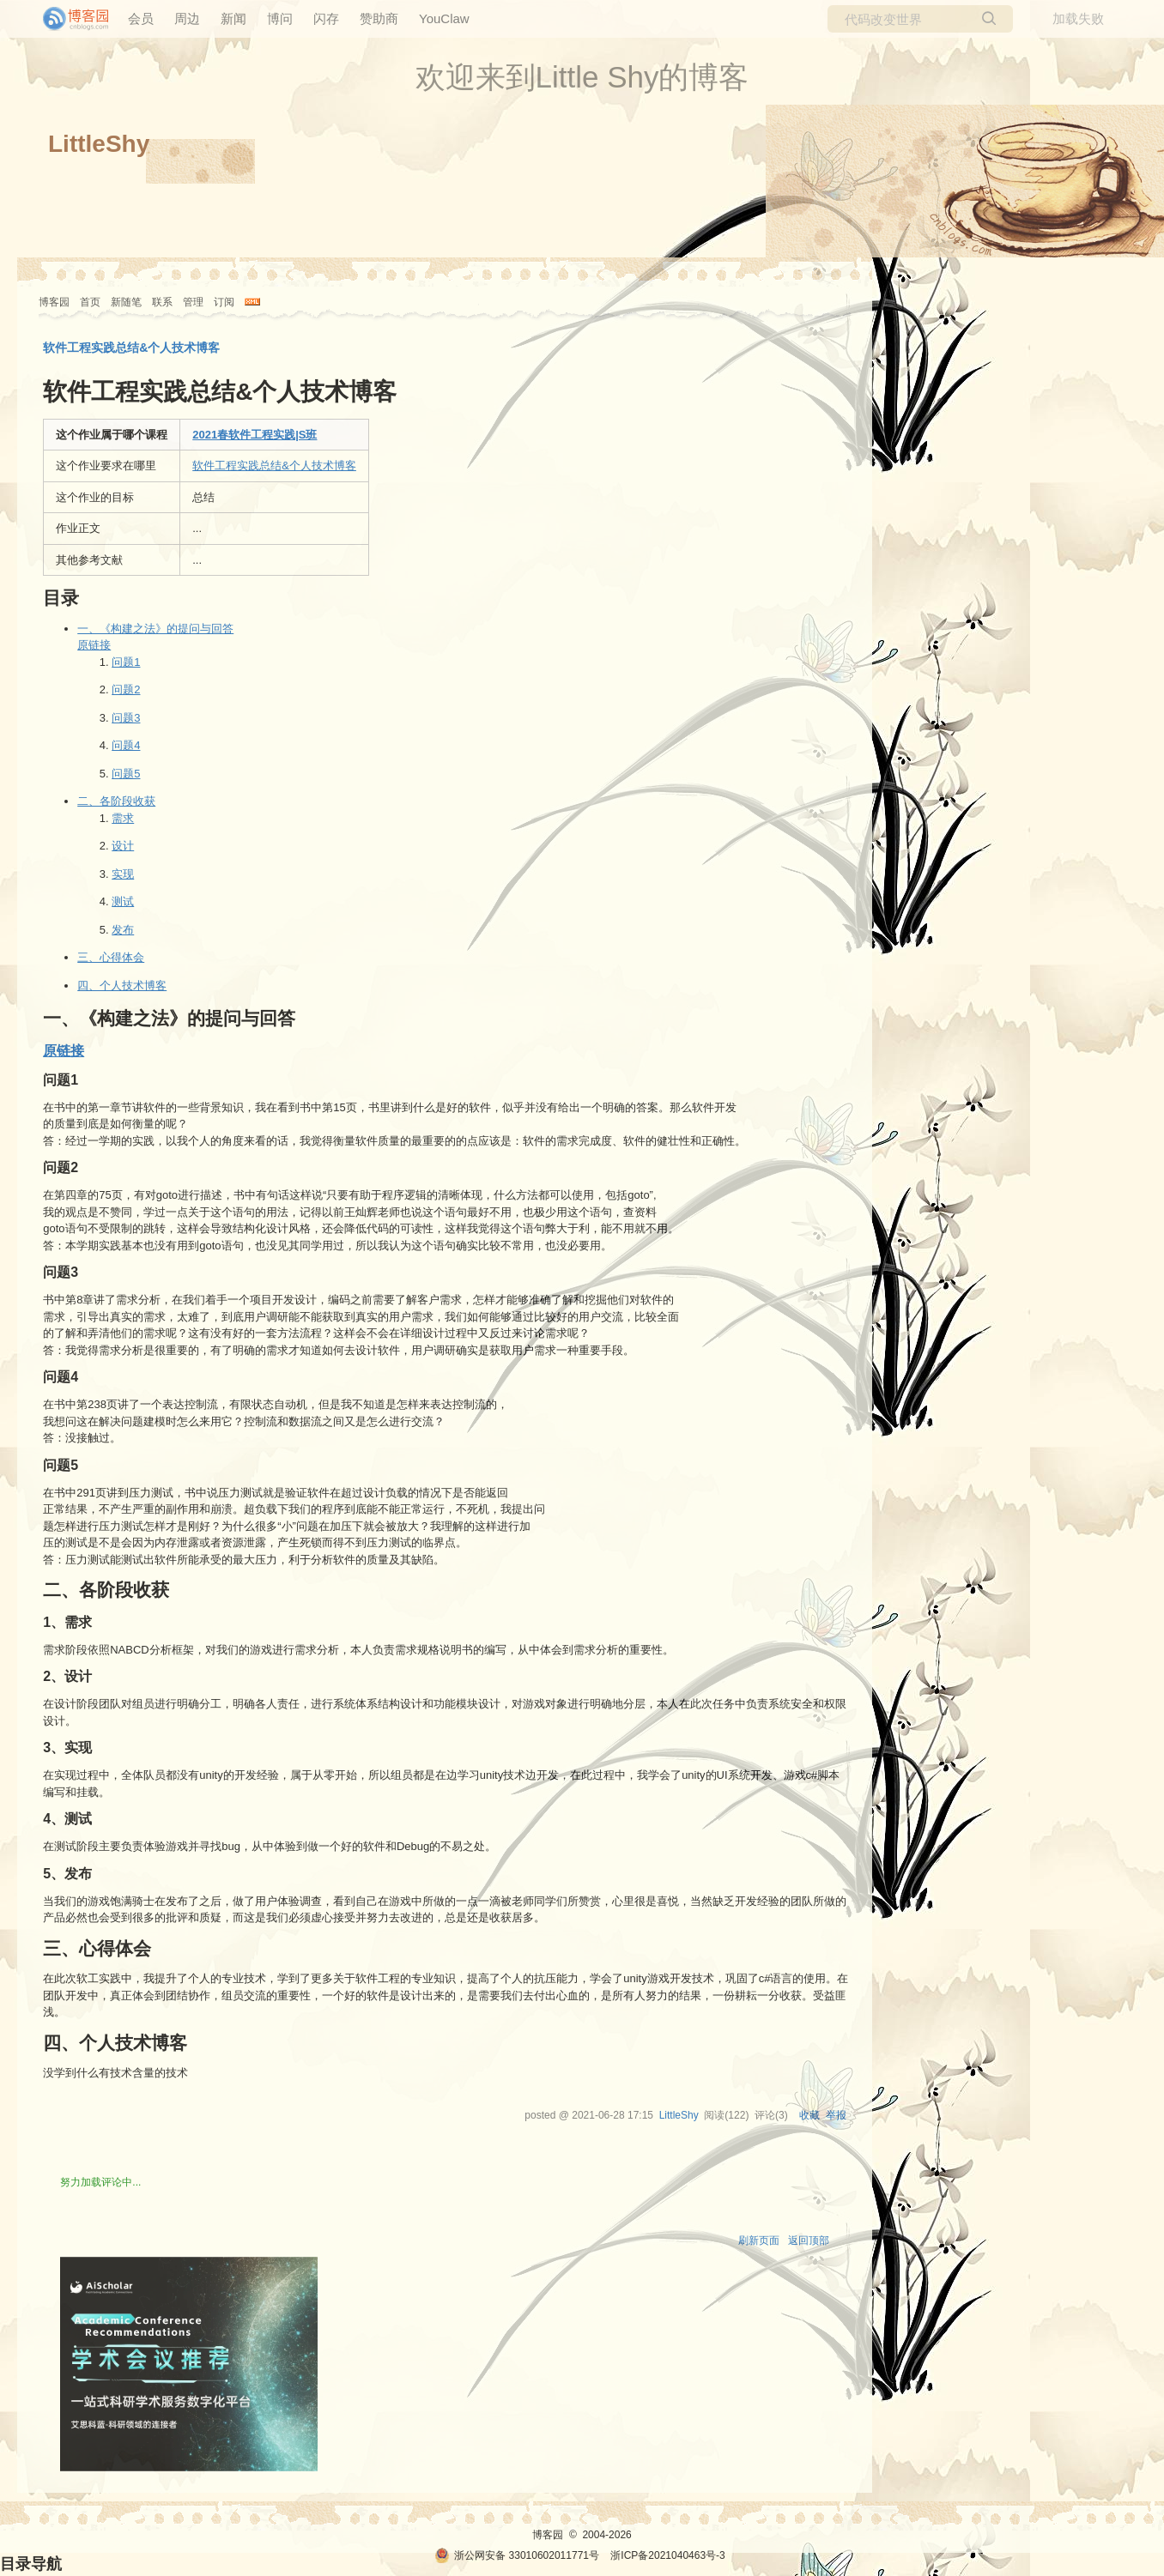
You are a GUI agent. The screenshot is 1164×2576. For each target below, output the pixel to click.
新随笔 (126, 302)
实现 (123, 874)
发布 (123, 929)
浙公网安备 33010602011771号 (516, 2555)
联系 (162, 302)
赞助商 (379, 18)
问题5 (126, 773)
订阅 (224, 302)
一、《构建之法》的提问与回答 (155, 628)
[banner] (68, 19)
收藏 (809, 2115)
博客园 (54, 302)
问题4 (126, 745)
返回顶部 (808, 2240)
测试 (123, 901)
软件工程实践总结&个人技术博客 (274, 465)
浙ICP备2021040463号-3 (667, 2555)
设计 (123, 845)
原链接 (94, 644)
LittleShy (98, 143)
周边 (187, 18)
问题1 (126, 662)
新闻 (233, 18)
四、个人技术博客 (122, 985)
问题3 (126, 717)
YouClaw (444, 18)
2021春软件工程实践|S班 (254, 434)
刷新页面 (758, 2240)
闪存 (326, 18)
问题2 (126, 689)
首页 (90, 302)
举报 (836, 2115)
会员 (141, 18)
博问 (280, 18)
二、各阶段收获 (116, 801)
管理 (193, 302)
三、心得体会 (110, 957)
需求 (123, 818)
